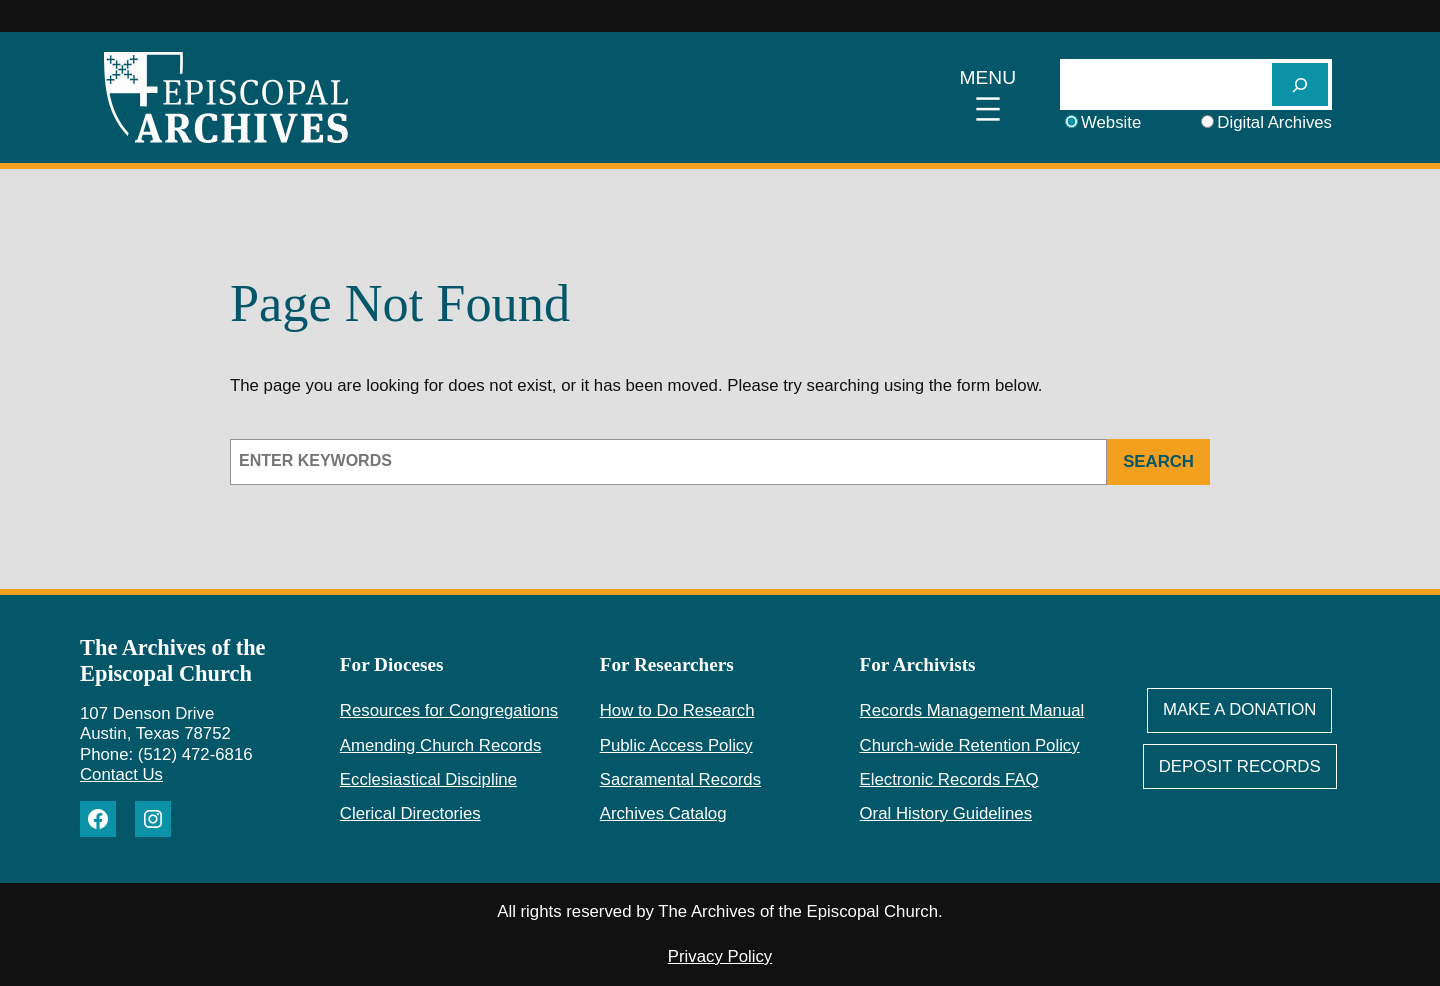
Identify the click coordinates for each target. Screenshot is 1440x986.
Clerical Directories (410, 813)
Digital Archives (1274, 122)
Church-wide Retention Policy (970, 745)
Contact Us (121, 774)
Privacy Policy (720, 956)
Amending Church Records (440, 745)
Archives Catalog (663, 813)
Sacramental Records (680, 779)
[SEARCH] (1300, 84)
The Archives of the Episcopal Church (173, 661)
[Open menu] (988, 98)
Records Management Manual (972, 710)
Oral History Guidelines (946, 813)
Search (1158, 461)
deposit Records (1240, 766)
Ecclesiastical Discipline (428, 779)
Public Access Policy (676, 745)
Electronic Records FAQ (949, 779)
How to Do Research (677, 710)
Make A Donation (1240, 709)
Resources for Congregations (449, 710)
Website (1111, 122)
